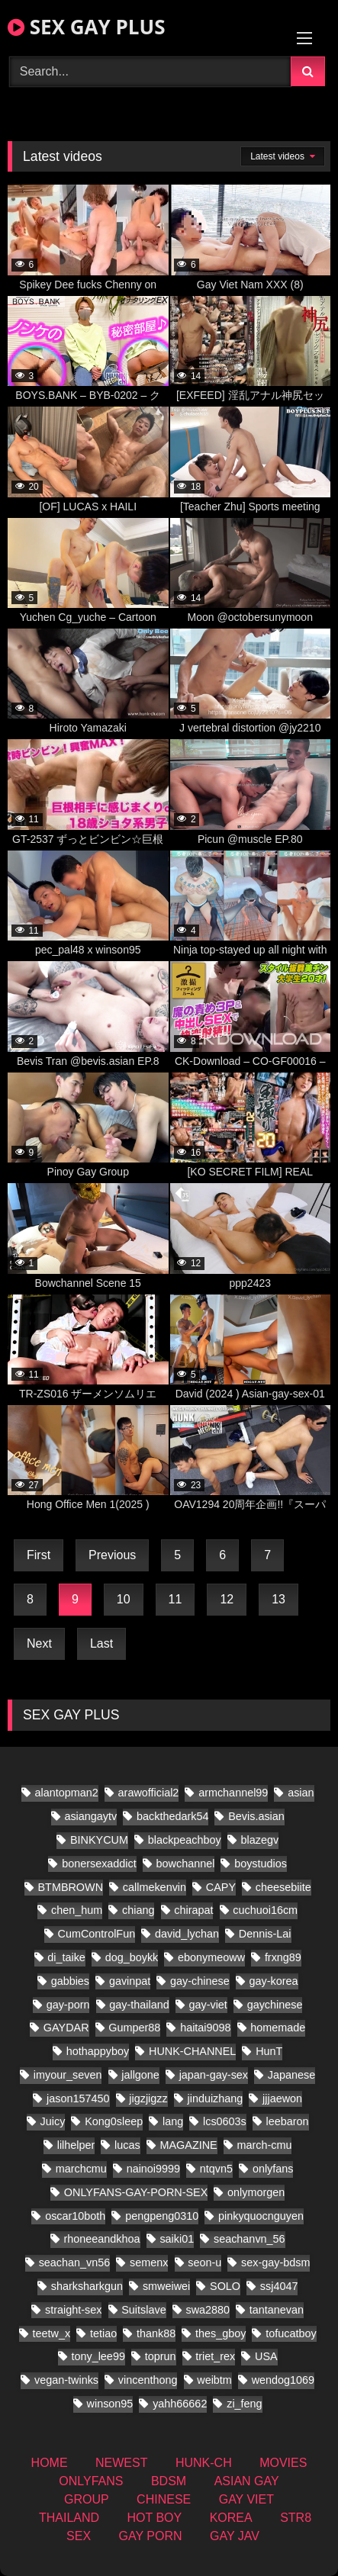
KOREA (231, 2517)
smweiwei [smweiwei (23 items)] (166, 2286)
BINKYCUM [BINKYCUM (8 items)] (99, 1840)
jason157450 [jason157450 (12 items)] (78, 2098)
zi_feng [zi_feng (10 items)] (244, 2404)
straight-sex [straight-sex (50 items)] (73, 2310)
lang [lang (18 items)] (173, 2121)
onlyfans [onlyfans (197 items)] (273, 2169)
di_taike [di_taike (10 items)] (66, 1957)
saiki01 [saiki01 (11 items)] (176, 2239)
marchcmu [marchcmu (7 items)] (81, 2169)
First (38, 1554)
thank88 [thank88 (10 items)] (156, 2333)
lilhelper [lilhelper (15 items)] (76, 2145)
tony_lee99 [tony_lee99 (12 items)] (97, 2356)
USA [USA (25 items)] (266, 2356)
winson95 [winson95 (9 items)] (110, 2404)
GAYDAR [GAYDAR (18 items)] (66, 2027)
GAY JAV (234, 2535)
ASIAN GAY (246, 2481)
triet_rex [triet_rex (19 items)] (215, 2356)
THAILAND (69, 2517)
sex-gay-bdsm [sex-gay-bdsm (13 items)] (275, 2262)
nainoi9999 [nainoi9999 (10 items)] (153, 2169)
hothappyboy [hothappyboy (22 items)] (97, 2051)
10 (123, 1599)
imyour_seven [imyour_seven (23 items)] (68, 2075)
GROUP (86, 2499)
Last (101, 1643)
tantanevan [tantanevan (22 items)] (276, 2310)
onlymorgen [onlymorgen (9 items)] (256, 2192)
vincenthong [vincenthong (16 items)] (148, 2380)
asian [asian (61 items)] (301, 1792)
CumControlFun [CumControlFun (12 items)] (97, 1934)
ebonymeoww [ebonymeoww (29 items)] (211, 1957)
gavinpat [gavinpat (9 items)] (129, 1981)
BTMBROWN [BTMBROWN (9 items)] (71, 1887)
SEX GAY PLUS (86, 26)
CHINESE (164, 2499)
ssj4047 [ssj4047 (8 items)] (279, 2286)
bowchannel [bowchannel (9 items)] (185, 1863)
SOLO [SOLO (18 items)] (225, 2286)
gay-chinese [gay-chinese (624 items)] (200, 1981)
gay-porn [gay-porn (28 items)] (68, 2005)
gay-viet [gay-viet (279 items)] (207, 2005)
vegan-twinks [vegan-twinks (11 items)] (66, 2380)
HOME (49, 2462)
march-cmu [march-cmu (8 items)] (264, 2145)
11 (175, 1599)
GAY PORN (150, 2535)
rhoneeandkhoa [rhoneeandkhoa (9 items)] (102, 2239)
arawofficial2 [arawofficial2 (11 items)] (148, 1792)
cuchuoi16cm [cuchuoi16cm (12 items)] (265, 1910)
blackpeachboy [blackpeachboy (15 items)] (184, 1840)
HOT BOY (154, 2517)
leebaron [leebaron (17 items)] (287, 2121)
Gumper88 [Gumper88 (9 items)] (134, 2027)
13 (278, 1599)
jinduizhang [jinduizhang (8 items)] (215, 2098)
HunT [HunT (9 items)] (269, 2051)
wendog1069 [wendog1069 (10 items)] (283, 2380)
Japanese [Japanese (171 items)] (291, 2075)
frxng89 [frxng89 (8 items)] (283, 1957)
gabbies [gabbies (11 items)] (70, 1981)
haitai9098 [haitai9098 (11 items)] (205, 2027)
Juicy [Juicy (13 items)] (53, 2121)
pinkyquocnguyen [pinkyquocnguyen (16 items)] (261, 2216)
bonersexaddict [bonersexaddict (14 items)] (99, 1863)
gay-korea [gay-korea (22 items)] (273, 1981)
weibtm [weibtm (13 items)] (214, 2380)
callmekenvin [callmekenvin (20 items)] (154, 1887)
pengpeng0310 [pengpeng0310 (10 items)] (161, 2216)
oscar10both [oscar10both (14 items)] (75, 2216)
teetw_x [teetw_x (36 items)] (52, 2333)
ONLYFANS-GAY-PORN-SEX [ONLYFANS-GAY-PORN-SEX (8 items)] (136, 2192)
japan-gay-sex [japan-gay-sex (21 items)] (213, 2075)
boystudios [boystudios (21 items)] (260, 1863)
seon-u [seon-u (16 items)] (204, 2262)
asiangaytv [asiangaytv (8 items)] (90, 1816)
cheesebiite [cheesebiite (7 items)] (283, 1887)
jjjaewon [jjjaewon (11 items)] (282, 2098)
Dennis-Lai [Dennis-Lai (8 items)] (265, 1934)
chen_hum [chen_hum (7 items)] (76, 1910)
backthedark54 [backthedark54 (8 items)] (172, 1816)
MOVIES (283, 2462)
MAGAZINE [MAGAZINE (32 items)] (188, 2145)
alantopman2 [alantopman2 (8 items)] (66, 1792)
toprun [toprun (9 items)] (160, 2356)
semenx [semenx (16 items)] (149, 2262)
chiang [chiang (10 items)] (138, 1910)
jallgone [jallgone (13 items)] (140, 2075)
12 (226, 1599)
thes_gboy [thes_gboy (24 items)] (220, 2333)
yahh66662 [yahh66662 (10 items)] (180, 2404)
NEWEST (121, 2462)
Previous (112, 1554)
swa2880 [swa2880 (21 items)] (207, 2310)
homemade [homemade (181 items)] (277, 2027)
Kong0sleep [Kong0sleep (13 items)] (114, 2121)
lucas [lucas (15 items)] (127, 2145)
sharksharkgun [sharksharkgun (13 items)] (87, 2286)
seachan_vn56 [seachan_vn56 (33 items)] (75, 2262)
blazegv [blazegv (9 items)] (260, 1840)
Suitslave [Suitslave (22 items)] (143, 2310)
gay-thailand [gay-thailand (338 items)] (139, 2005)
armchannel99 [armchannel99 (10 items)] (233, 1792)
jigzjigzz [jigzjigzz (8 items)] (148, 2098)
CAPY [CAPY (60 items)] (221, 1887)
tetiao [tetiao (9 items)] (103, 2333)
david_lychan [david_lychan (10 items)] (187, 1934)
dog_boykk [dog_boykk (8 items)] (132, 1957)
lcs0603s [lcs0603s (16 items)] (224, 2121)
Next (39, 1643)
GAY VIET (246, 2499)
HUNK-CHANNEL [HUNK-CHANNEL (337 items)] (192, 2051)
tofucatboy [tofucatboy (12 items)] (291, 2333)
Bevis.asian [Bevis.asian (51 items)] (256, 1816)
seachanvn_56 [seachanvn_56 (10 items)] (249, 2239)
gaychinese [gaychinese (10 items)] (275, 2005)
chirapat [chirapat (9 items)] (193, 1910)
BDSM (168, 2481)
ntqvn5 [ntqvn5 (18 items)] (216, 2169)
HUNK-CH (203, 2462)
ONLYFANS (91, 2481)
